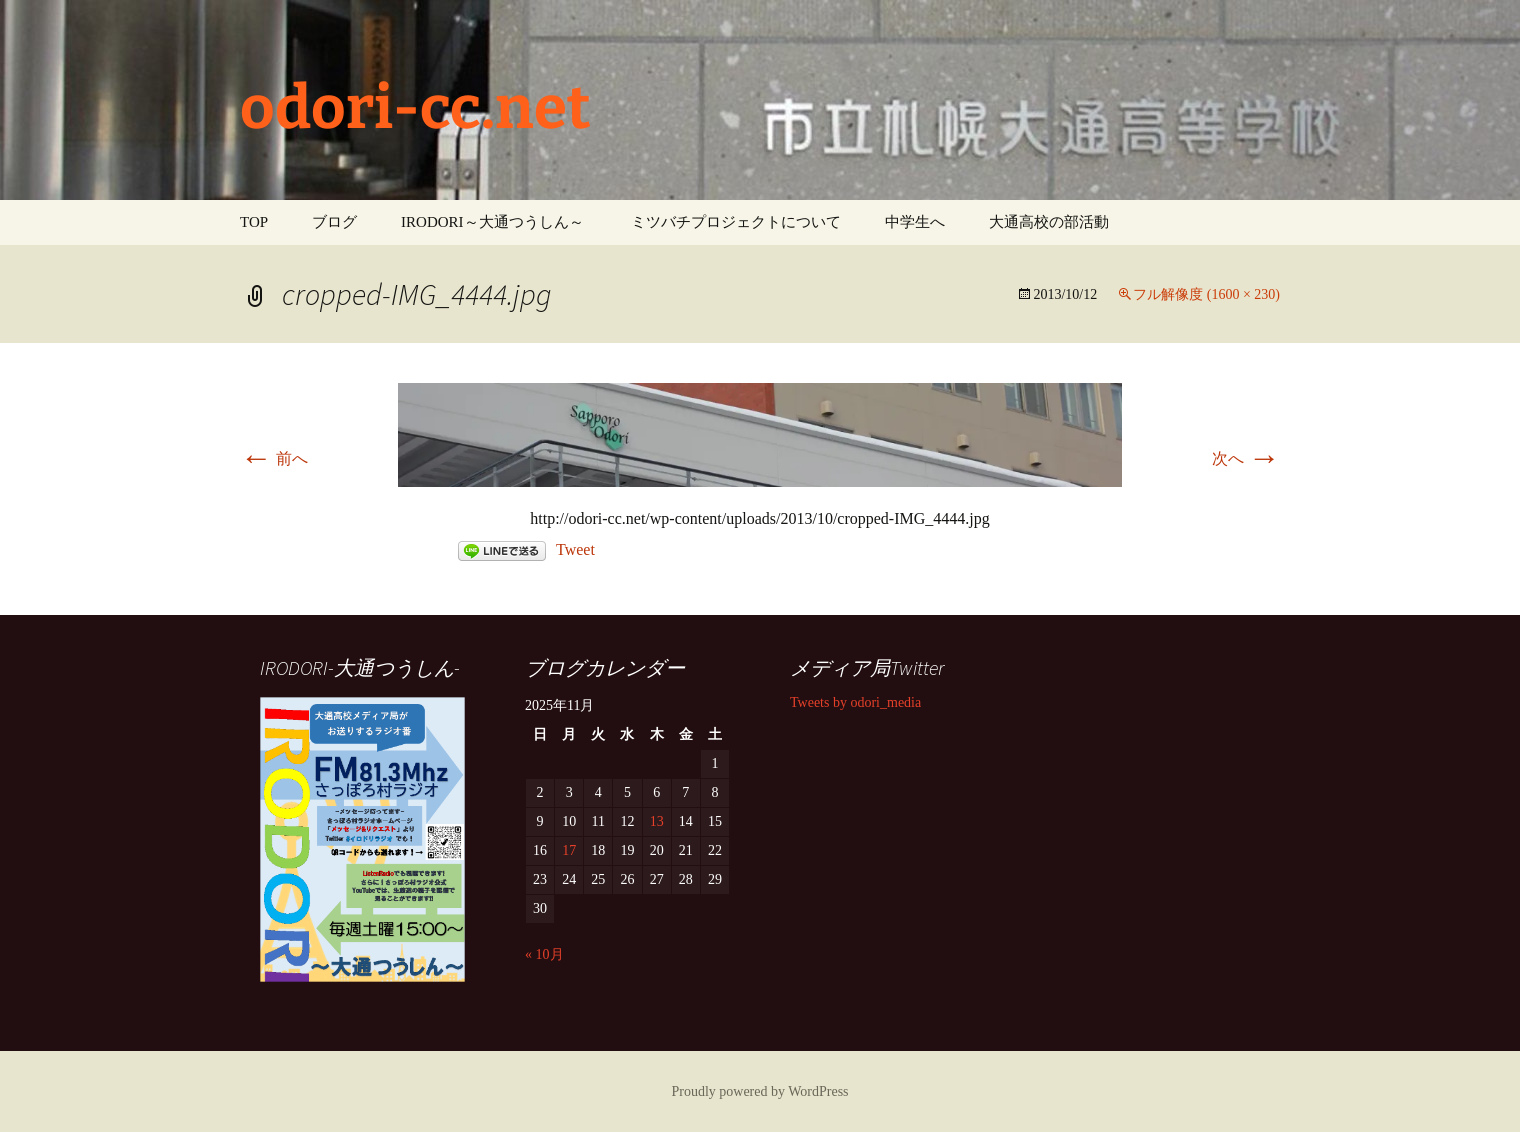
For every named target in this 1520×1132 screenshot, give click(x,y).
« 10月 (544, 954)
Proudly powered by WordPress (759, 1091)
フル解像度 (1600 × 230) (1206, 294)
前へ (274, 458)
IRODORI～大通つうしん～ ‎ (494, 222)
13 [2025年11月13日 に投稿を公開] (657, 821)
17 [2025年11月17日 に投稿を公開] (569, 850)
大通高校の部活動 (1049, 222)
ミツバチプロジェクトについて (736, 222)
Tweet (575, 549)
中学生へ (915, 222)
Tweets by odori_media (855, 702)
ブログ (334, 222)
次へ (1246, 458)
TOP (254, 222)
